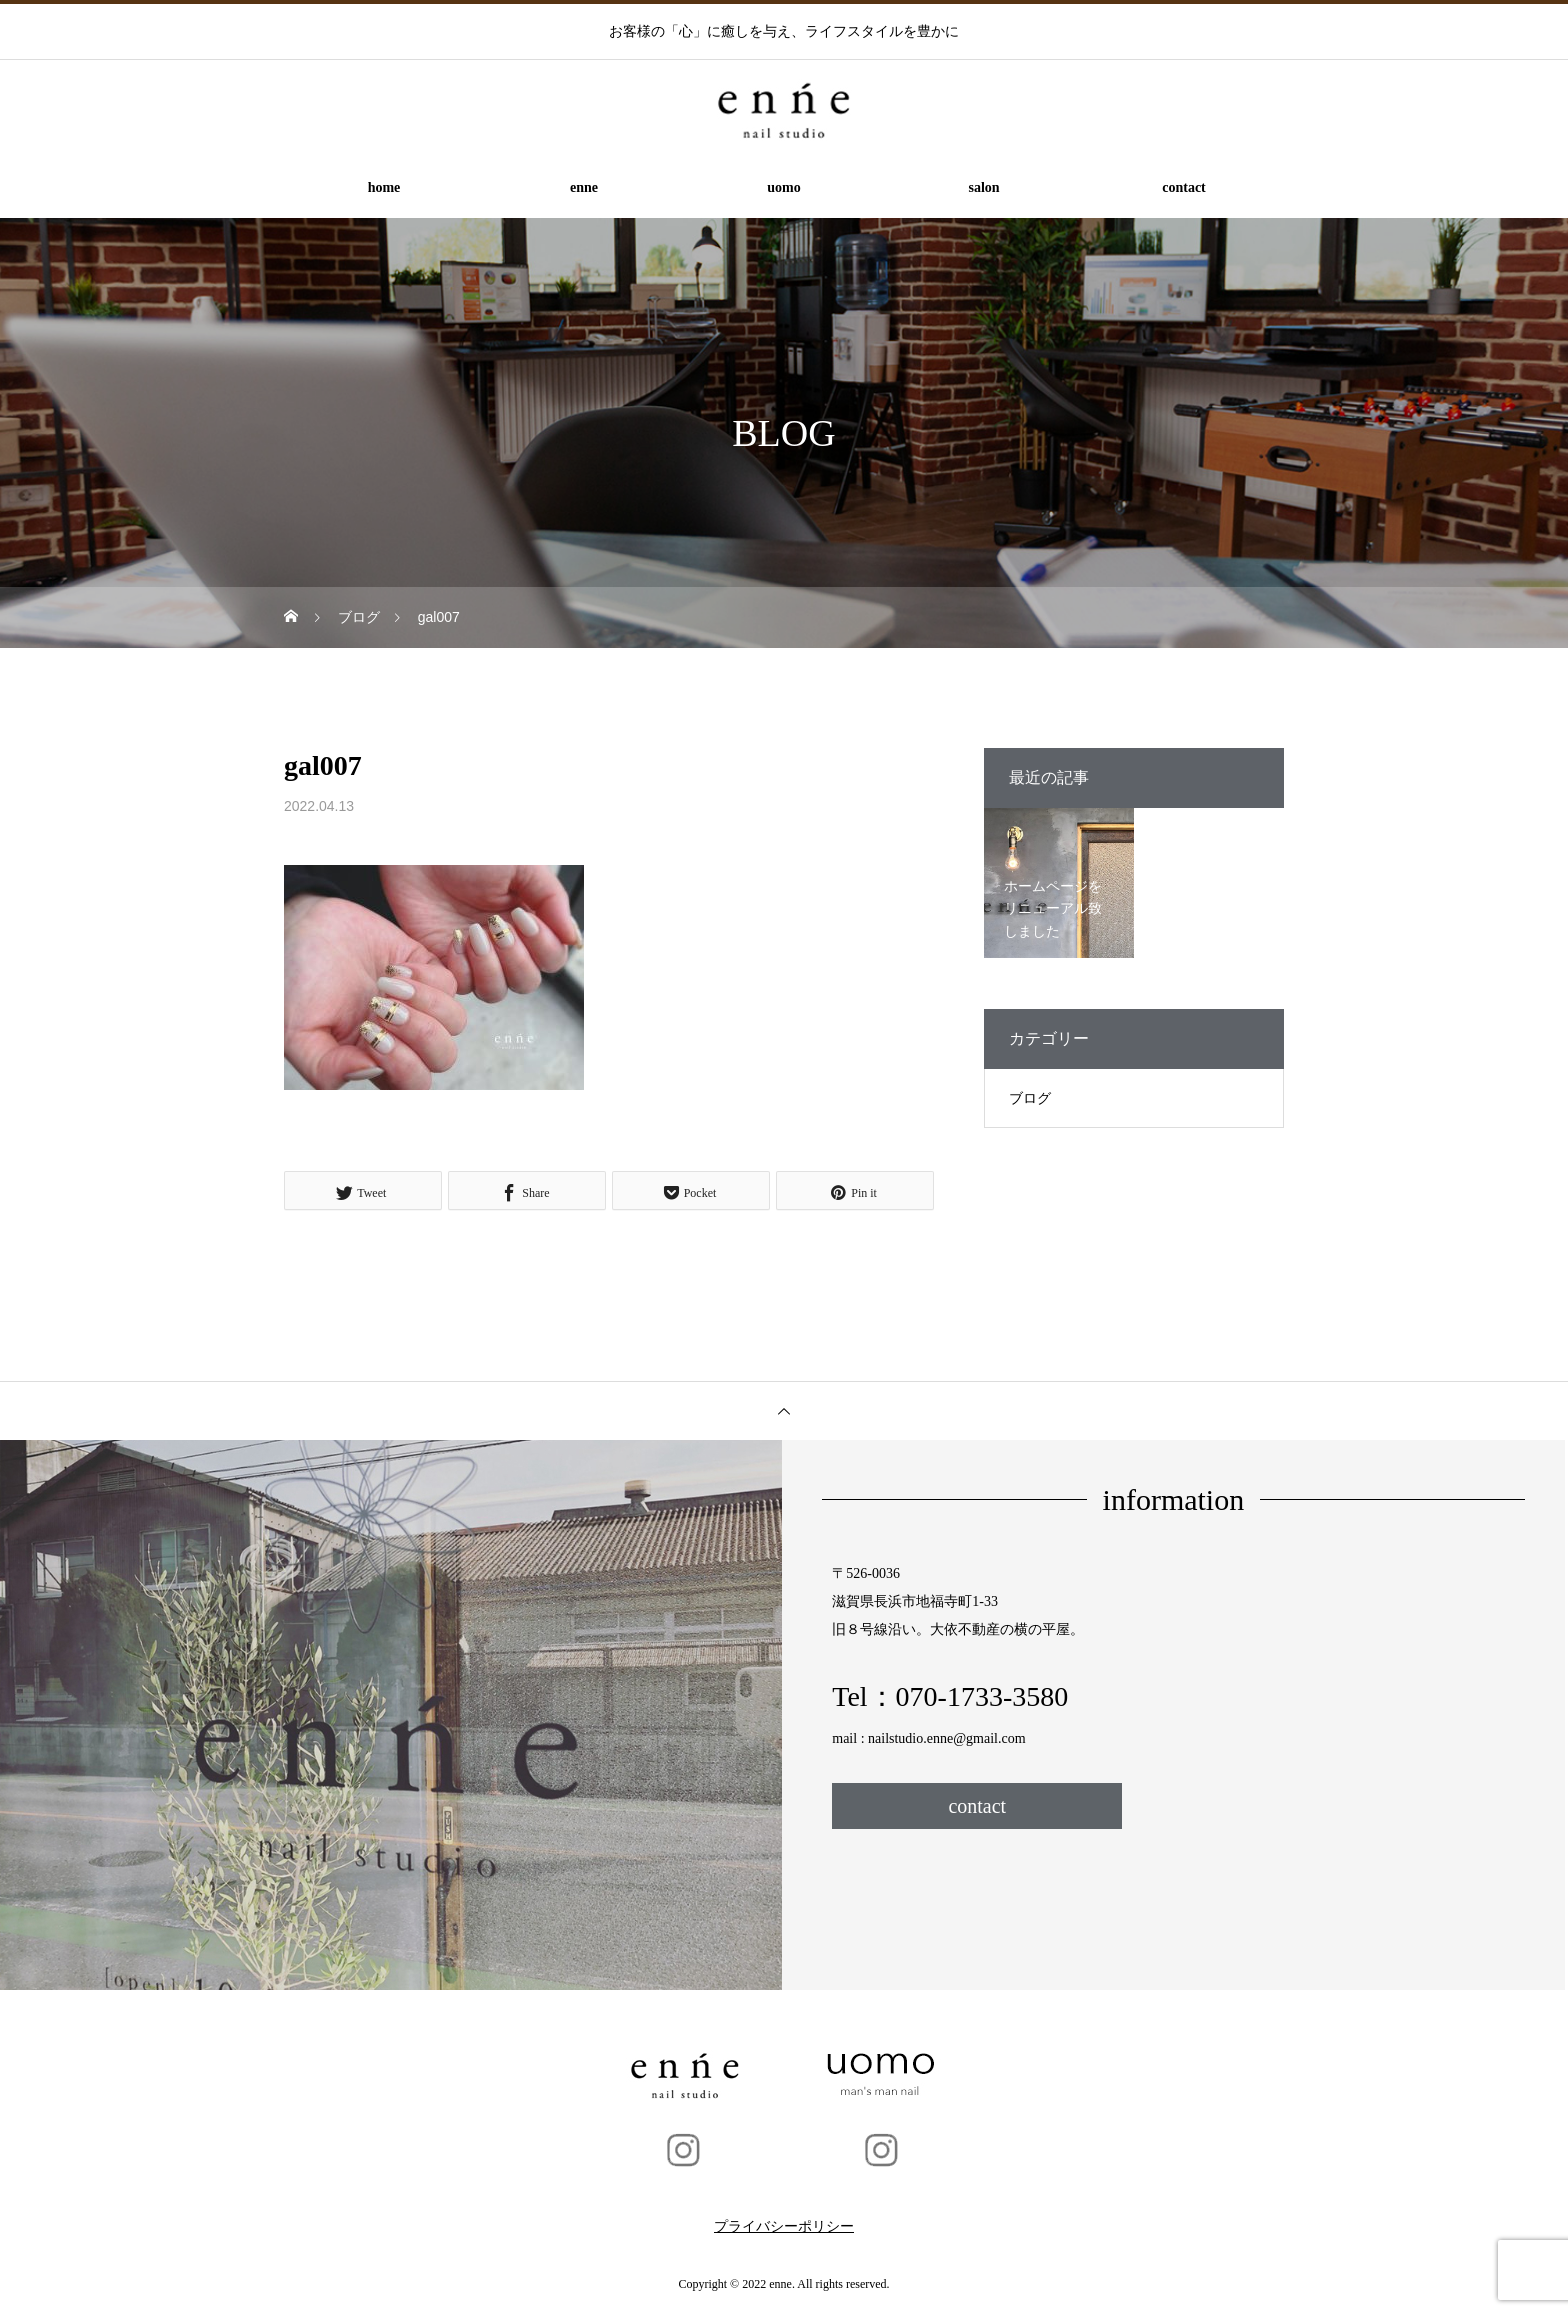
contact (1184, 187)
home (384, 187)
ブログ (1030, 1098)
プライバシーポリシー (784, 2226)
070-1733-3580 (982, 1696)
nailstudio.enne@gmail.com (947, 1738)
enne (584, 187)
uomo (783, 187)
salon (983, 187)
